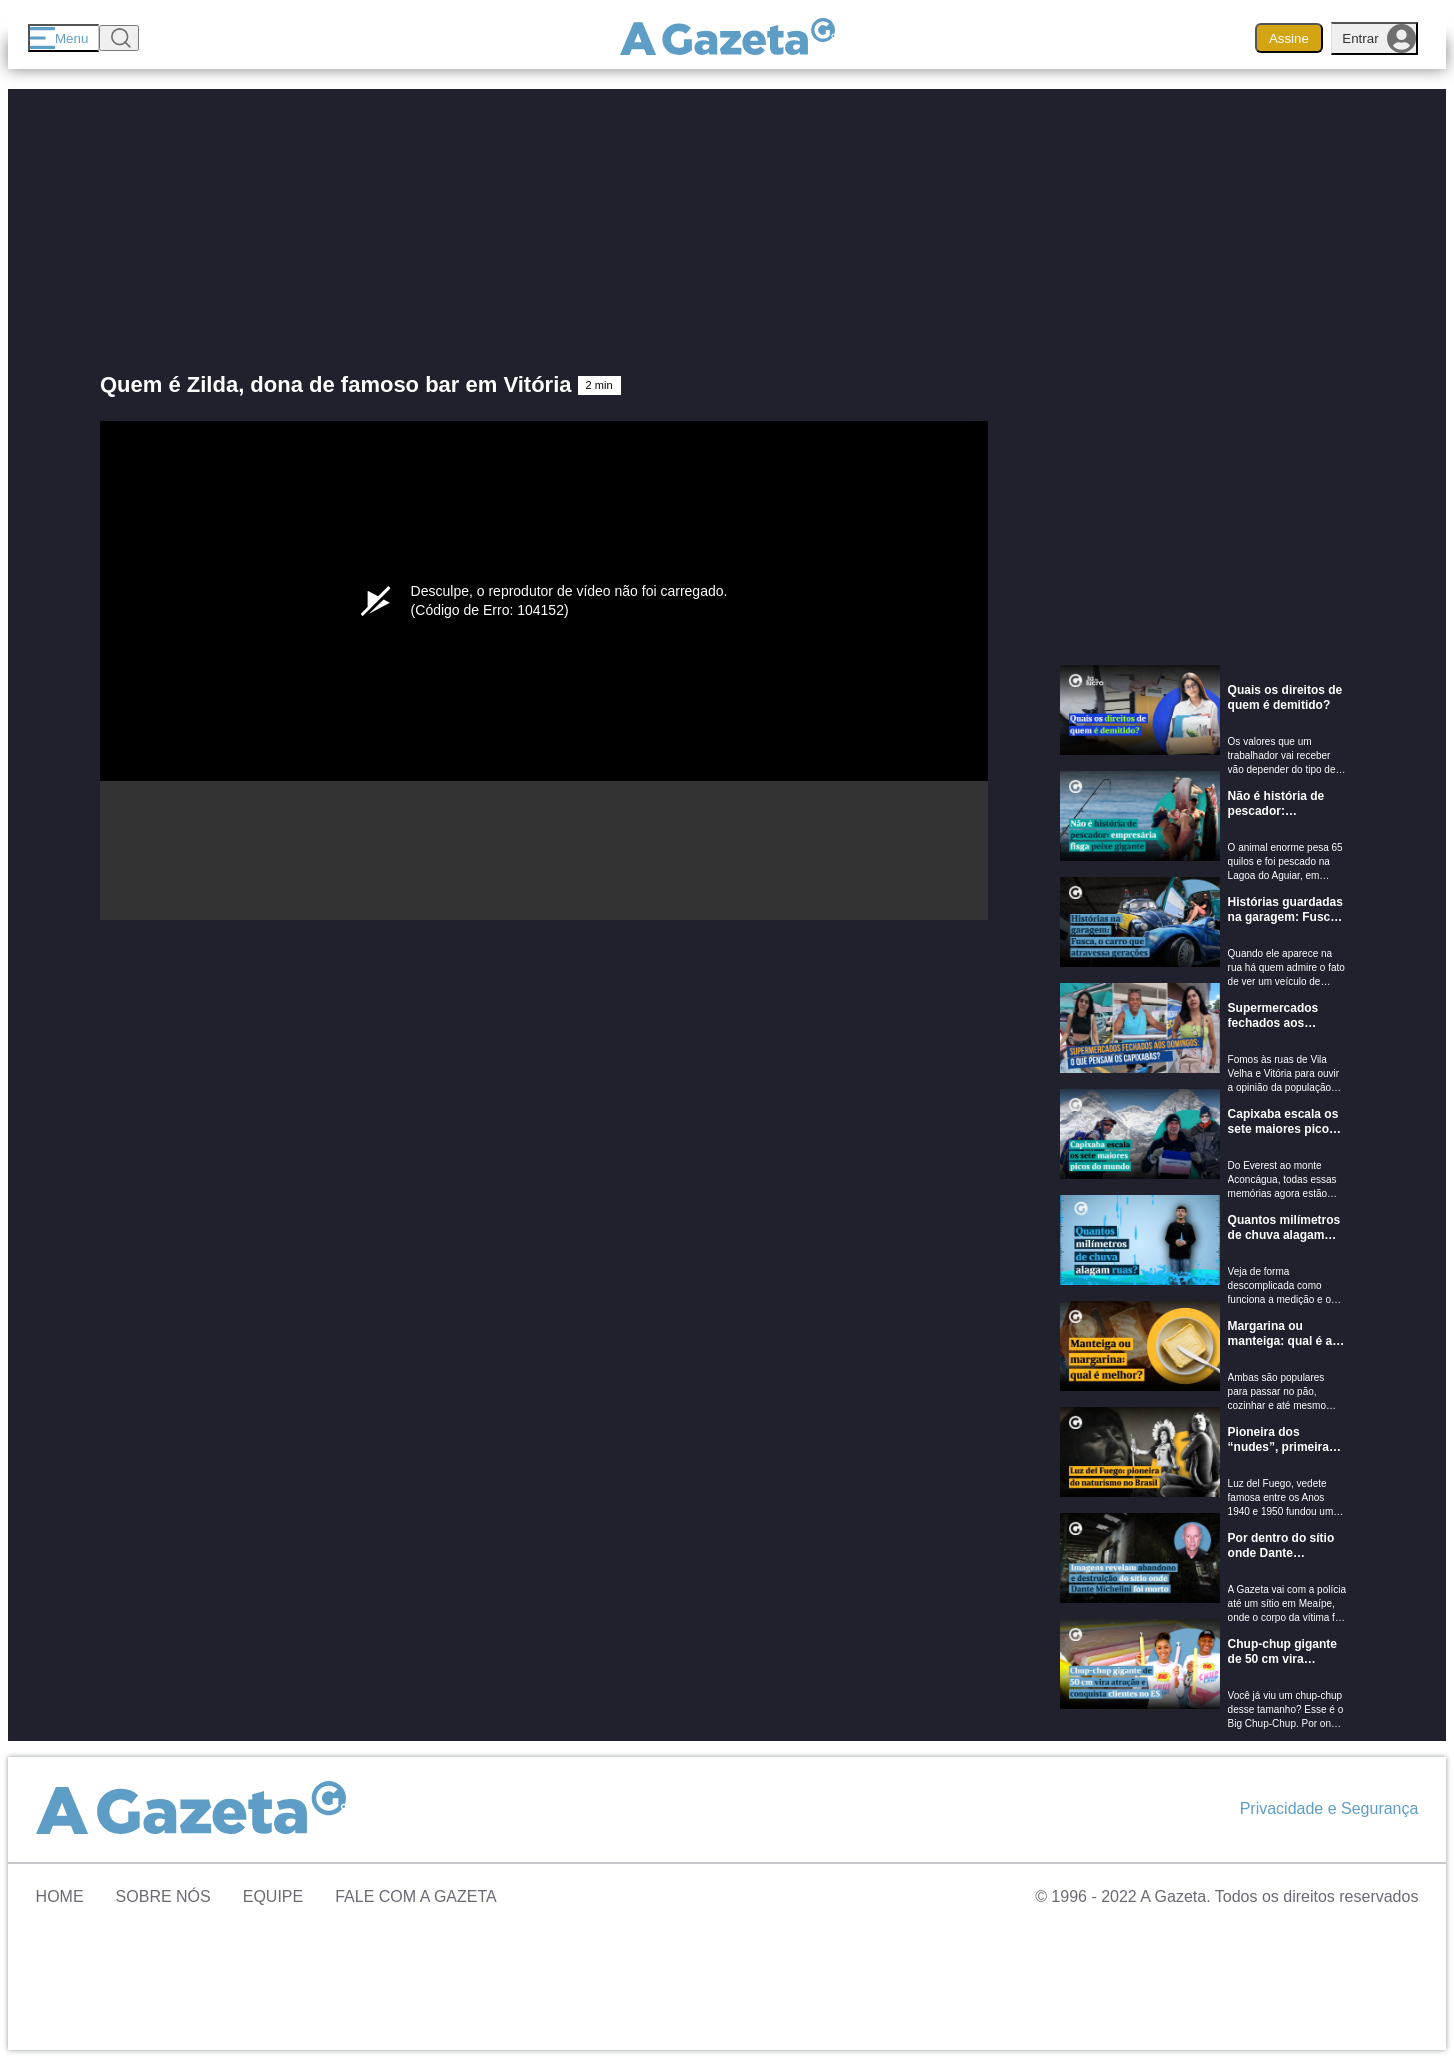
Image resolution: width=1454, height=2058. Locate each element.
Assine (1289, 38)
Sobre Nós (163, 1896)
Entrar (1379, 38)
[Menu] (63, 38)
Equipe (273, 1896)
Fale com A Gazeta (416, 1896)
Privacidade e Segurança (1329, 1808)
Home (60, 1896)
